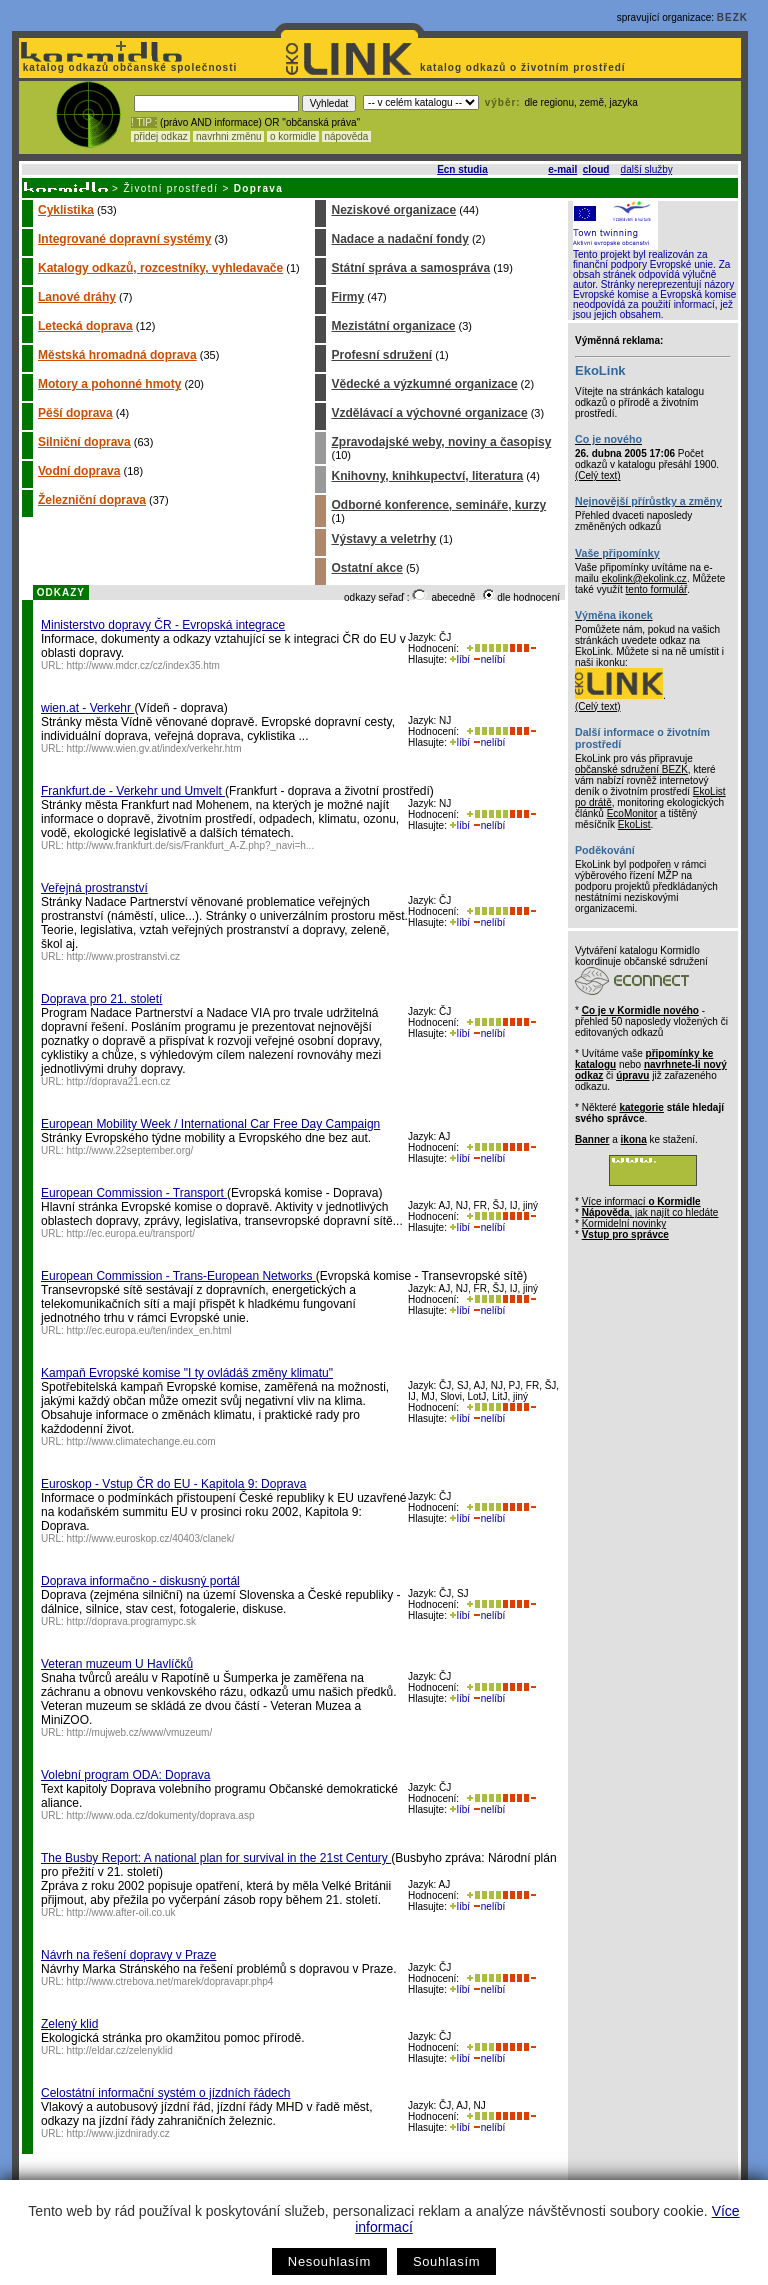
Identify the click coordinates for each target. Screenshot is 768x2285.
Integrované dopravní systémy (124, 239)
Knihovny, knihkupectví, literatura (427, 476)
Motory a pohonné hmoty (109, 384)
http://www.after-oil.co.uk (121, 1912)
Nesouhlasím (329, 2261)
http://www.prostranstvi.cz (123, 956)
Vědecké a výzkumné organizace (424, 384)
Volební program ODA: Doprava (125, 1775)
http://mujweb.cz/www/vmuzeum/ (140, 1732)
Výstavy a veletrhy (383, 539)
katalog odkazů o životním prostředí (524, 67)
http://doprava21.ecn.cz (119, 1081)
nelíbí (489, 659)
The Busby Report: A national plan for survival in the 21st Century (216, 1858)
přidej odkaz (160, 136)
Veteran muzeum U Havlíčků (117, 1664)
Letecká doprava (85, 326)
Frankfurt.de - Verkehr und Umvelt (133, 791)
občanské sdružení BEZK (631, 769)
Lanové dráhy (77, 297)
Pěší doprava (75, 413)
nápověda (347, 136)
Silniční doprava (84, 442)
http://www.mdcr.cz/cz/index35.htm (143, 665)
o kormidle (293, 136)
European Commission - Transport (134, 1193)
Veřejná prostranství (94, 888)
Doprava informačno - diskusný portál (140, 1581)
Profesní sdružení (381, 355)
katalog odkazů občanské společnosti (128, 67)
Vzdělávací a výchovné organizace (429, 413)
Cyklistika (66, 210)
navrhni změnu (228, 136)
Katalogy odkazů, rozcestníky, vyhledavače (160, 268)
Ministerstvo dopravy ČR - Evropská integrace (163, 625)
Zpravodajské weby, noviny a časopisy (441, 442)
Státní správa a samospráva (410, 268)
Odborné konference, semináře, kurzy (438, 505)
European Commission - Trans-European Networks (178, 1276)
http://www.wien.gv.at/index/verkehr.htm (154, 748)
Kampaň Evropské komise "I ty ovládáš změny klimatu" (187, 1373)
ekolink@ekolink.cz (644, 578)
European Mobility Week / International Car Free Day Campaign (210, 1124)
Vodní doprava (79, 471)
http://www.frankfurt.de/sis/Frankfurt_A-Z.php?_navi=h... (191, 845)
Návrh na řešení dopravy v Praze (128, 1955)
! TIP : (144, 122)
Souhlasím (446, 2261)
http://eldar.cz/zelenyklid (120, 2050)
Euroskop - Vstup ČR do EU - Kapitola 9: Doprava (173, 1484)
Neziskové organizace (393, 210)
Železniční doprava (92, 500)
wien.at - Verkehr (87, 708)
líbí (460, 659)
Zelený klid (69, 2024)
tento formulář (657, 589)
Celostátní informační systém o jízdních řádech (165, 2093)
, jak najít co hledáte (650, 1212)
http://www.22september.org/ (130, 1150)
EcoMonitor (632, 813)
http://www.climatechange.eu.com (141, 1441)
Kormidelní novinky (624, 1223)
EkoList (634, 824)
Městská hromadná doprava (117, 355)
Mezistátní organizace (393, 326)
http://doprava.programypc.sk (132, 1621)
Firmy (347, 297)
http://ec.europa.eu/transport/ (131, 1233)
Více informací (641, 1201)
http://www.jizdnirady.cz (118, 2133)
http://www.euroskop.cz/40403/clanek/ (151, 1538)
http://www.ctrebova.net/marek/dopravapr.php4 (170, 1981)
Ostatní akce (366, 568)
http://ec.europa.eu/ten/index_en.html (149, 1330)
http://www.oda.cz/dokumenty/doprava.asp (161, 1815)
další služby (647, 169)
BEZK (732, 17)
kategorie (641, 1107)
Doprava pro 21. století (101, 999)
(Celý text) (598, 475)
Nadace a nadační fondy (399, 239)
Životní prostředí (170, 188)
